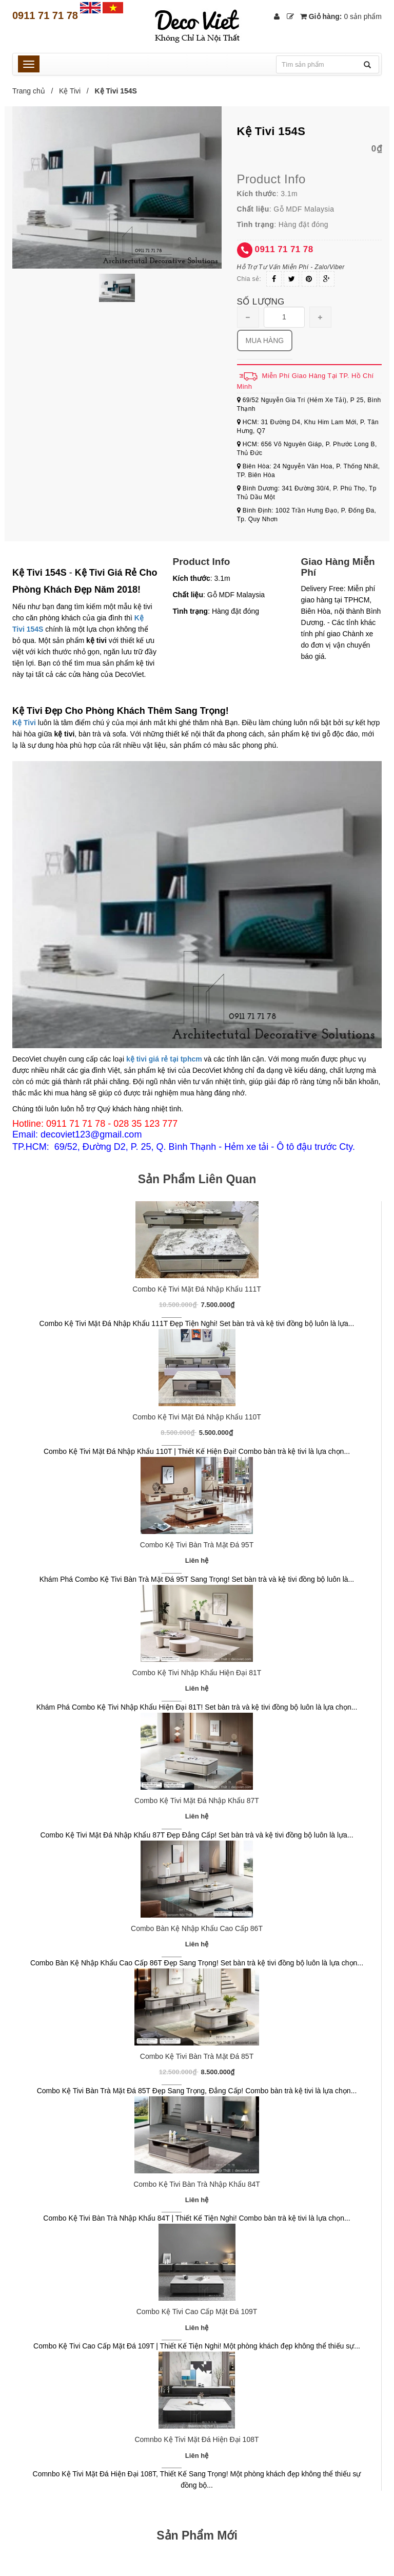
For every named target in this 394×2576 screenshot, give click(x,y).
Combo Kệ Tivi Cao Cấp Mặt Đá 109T (197, 2311)
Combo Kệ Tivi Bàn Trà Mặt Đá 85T (196, 2056)
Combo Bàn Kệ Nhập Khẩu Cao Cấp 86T (197, 1928)
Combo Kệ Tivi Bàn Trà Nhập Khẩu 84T (196, 2184)
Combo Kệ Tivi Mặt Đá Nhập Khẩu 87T (196, 1800)
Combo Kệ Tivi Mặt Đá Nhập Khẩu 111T (196, 1289)
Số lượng (261, 302)
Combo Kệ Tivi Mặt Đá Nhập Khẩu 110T (196, 1417)
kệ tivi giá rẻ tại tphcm (164, 1059)
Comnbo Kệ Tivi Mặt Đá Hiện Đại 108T (196, 2439)
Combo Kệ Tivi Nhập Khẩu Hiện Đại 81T (197, 1673)
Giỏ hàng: (341, 16)
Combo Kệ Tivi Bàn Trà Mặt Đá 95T (196, 1545)
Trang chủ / (34, 91)
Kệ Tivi (70, 91)
